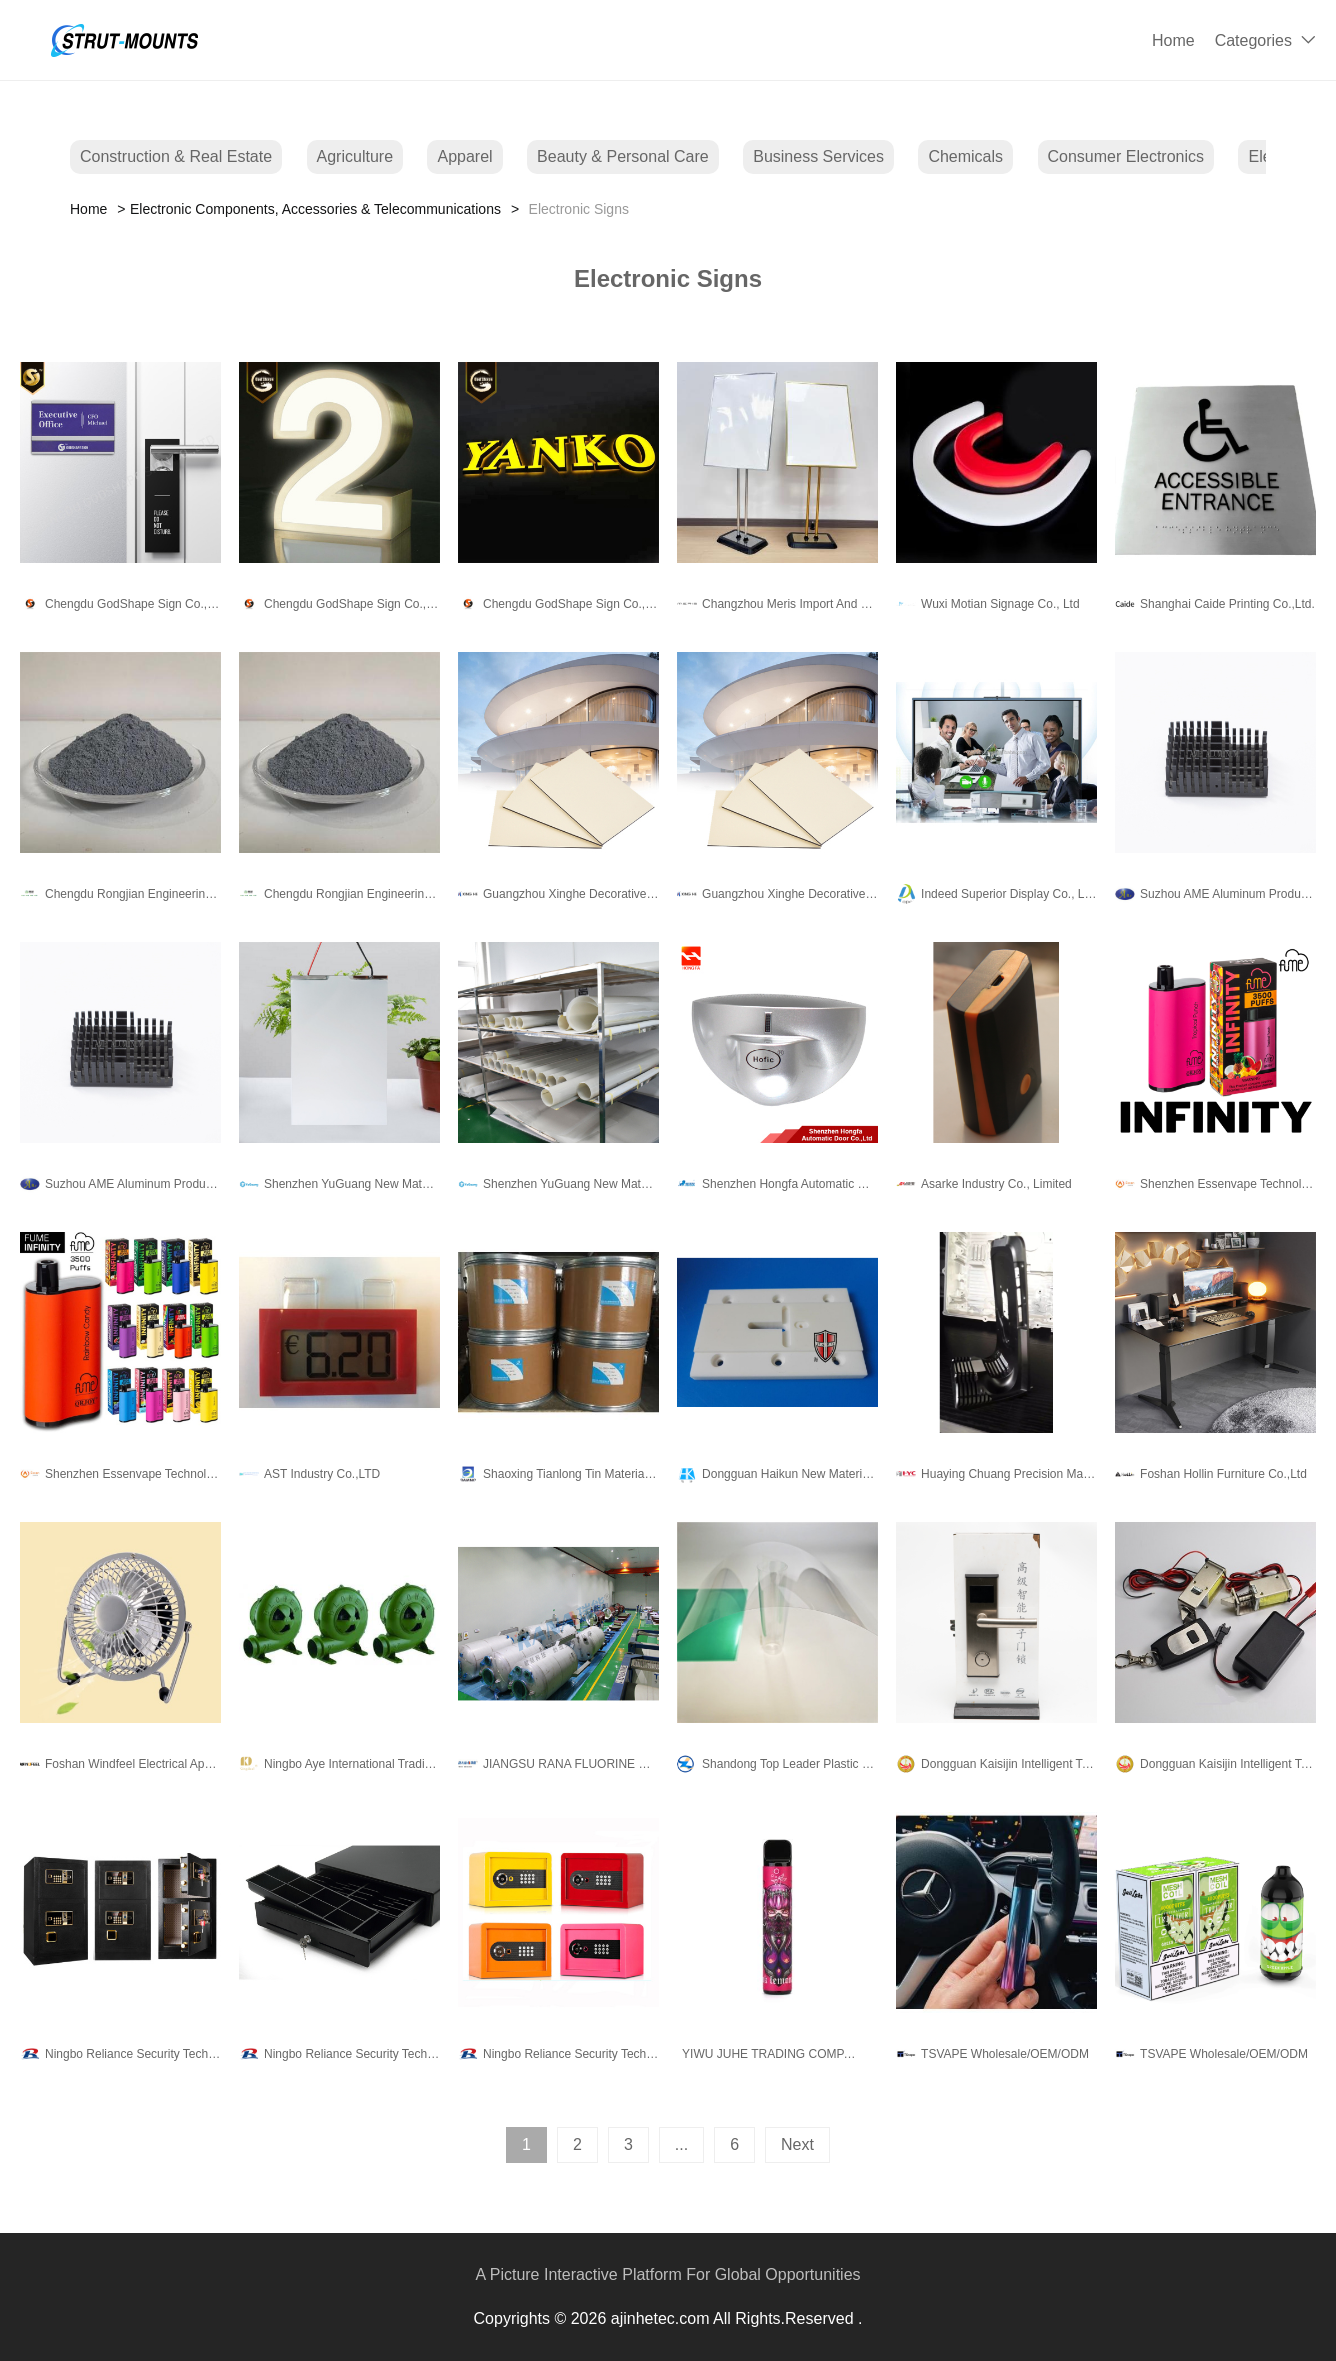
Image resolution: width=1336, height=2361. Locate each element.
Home (1173, 40)
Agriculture (355, 156)
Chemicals (965, 156)
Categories (1253, 40)
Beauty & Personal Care (623, 156)
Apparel (464, 156)
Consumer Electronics (1126, 156)
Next (797, 2144)
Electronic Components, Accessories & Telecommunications (315, 209)
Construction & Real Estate (176, 156)
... (681, 2144)
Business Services (818, 156)
